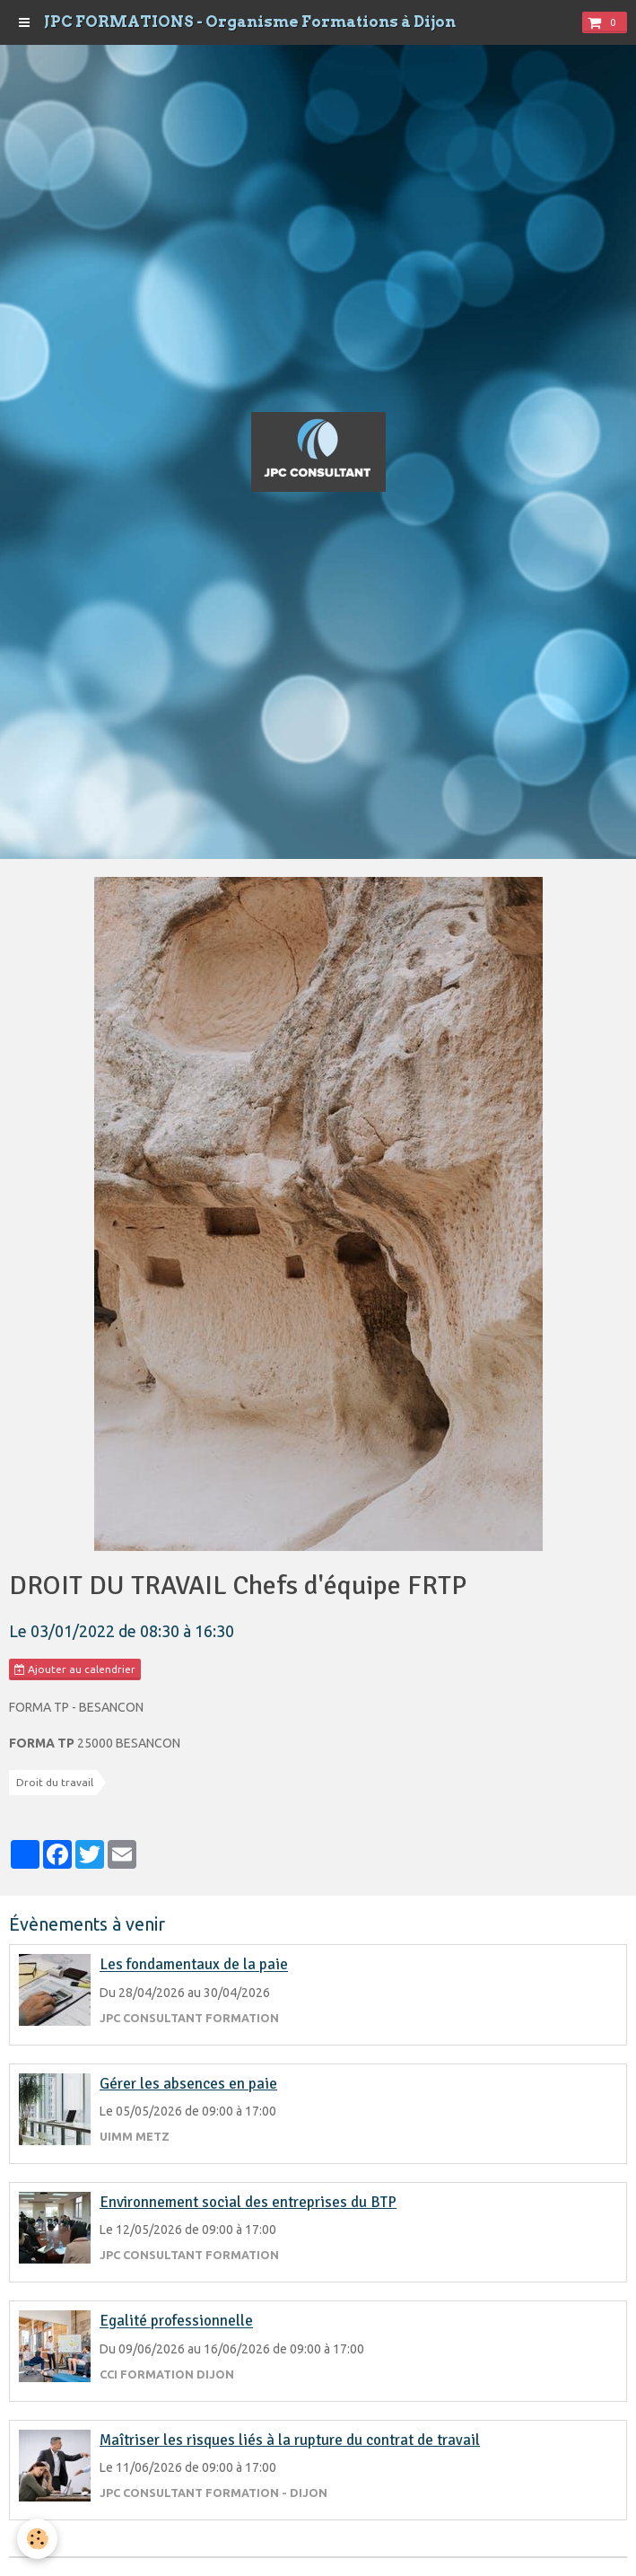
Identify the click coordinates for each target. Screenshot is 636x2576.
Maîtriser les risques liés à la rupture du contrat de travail (290, 2440)
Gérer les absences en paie (188, 2083)
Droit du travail (54, 1782)
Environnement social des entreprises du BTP (248, 2202)
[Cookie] (38, 2539)
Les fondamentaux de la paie (194, 1965)
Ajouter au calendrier (74, 1669)
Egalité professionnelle (176, 2321)
